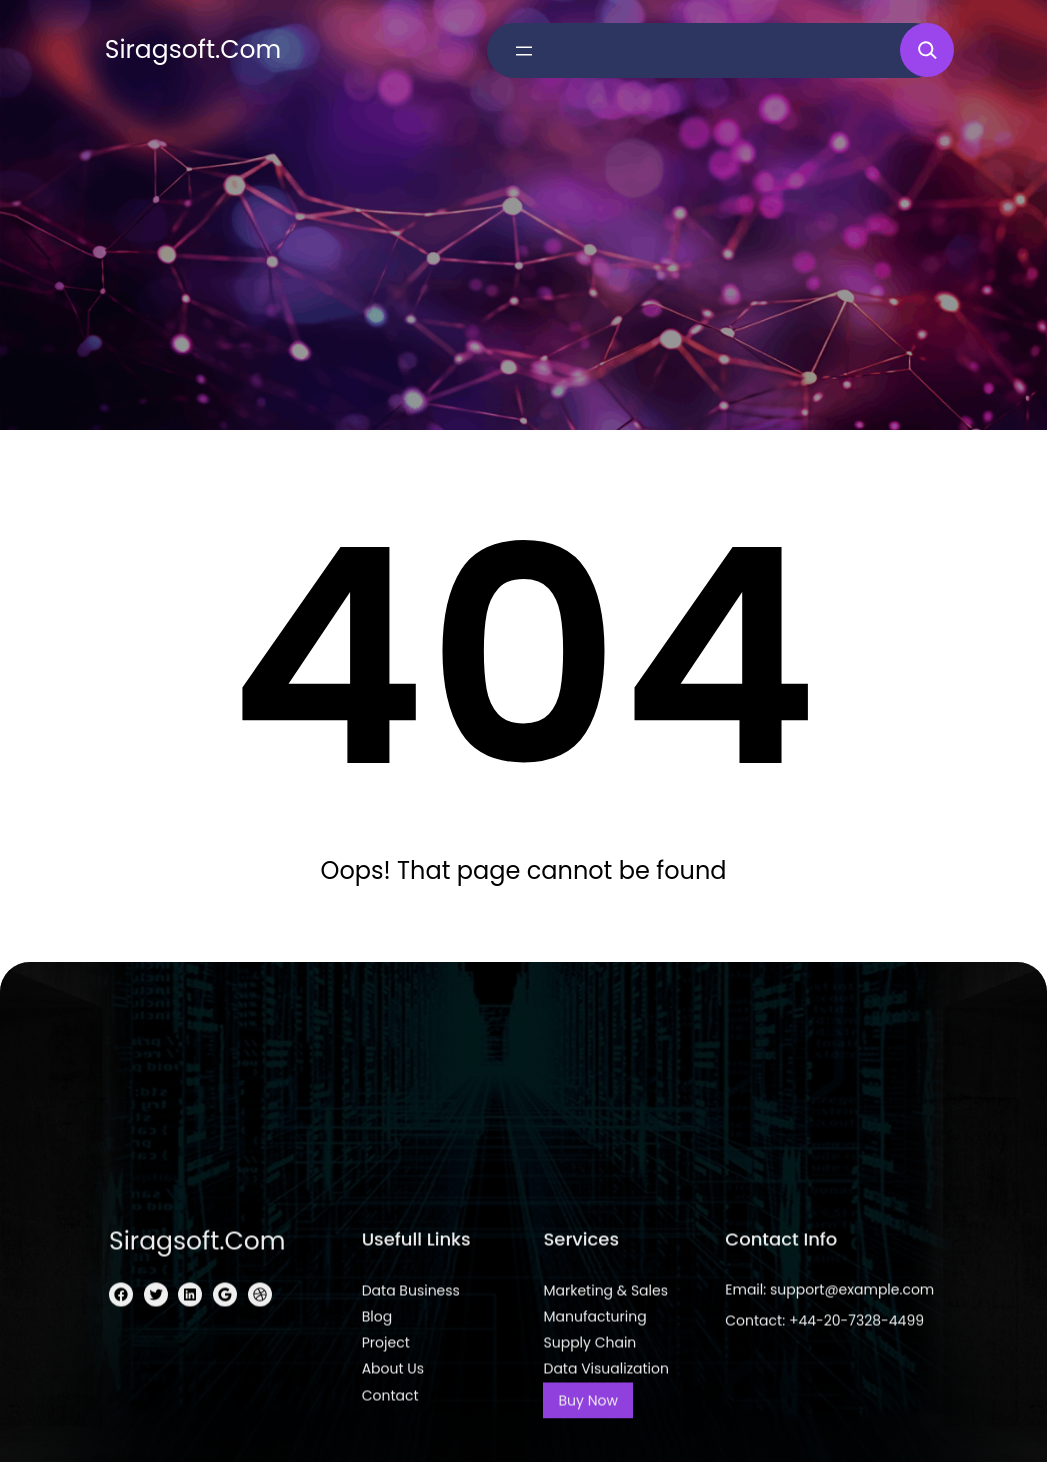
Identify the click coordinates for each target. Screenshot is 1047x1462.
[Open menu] (524, 51)
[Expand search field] (927, 50)
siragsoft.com (193, 49)
